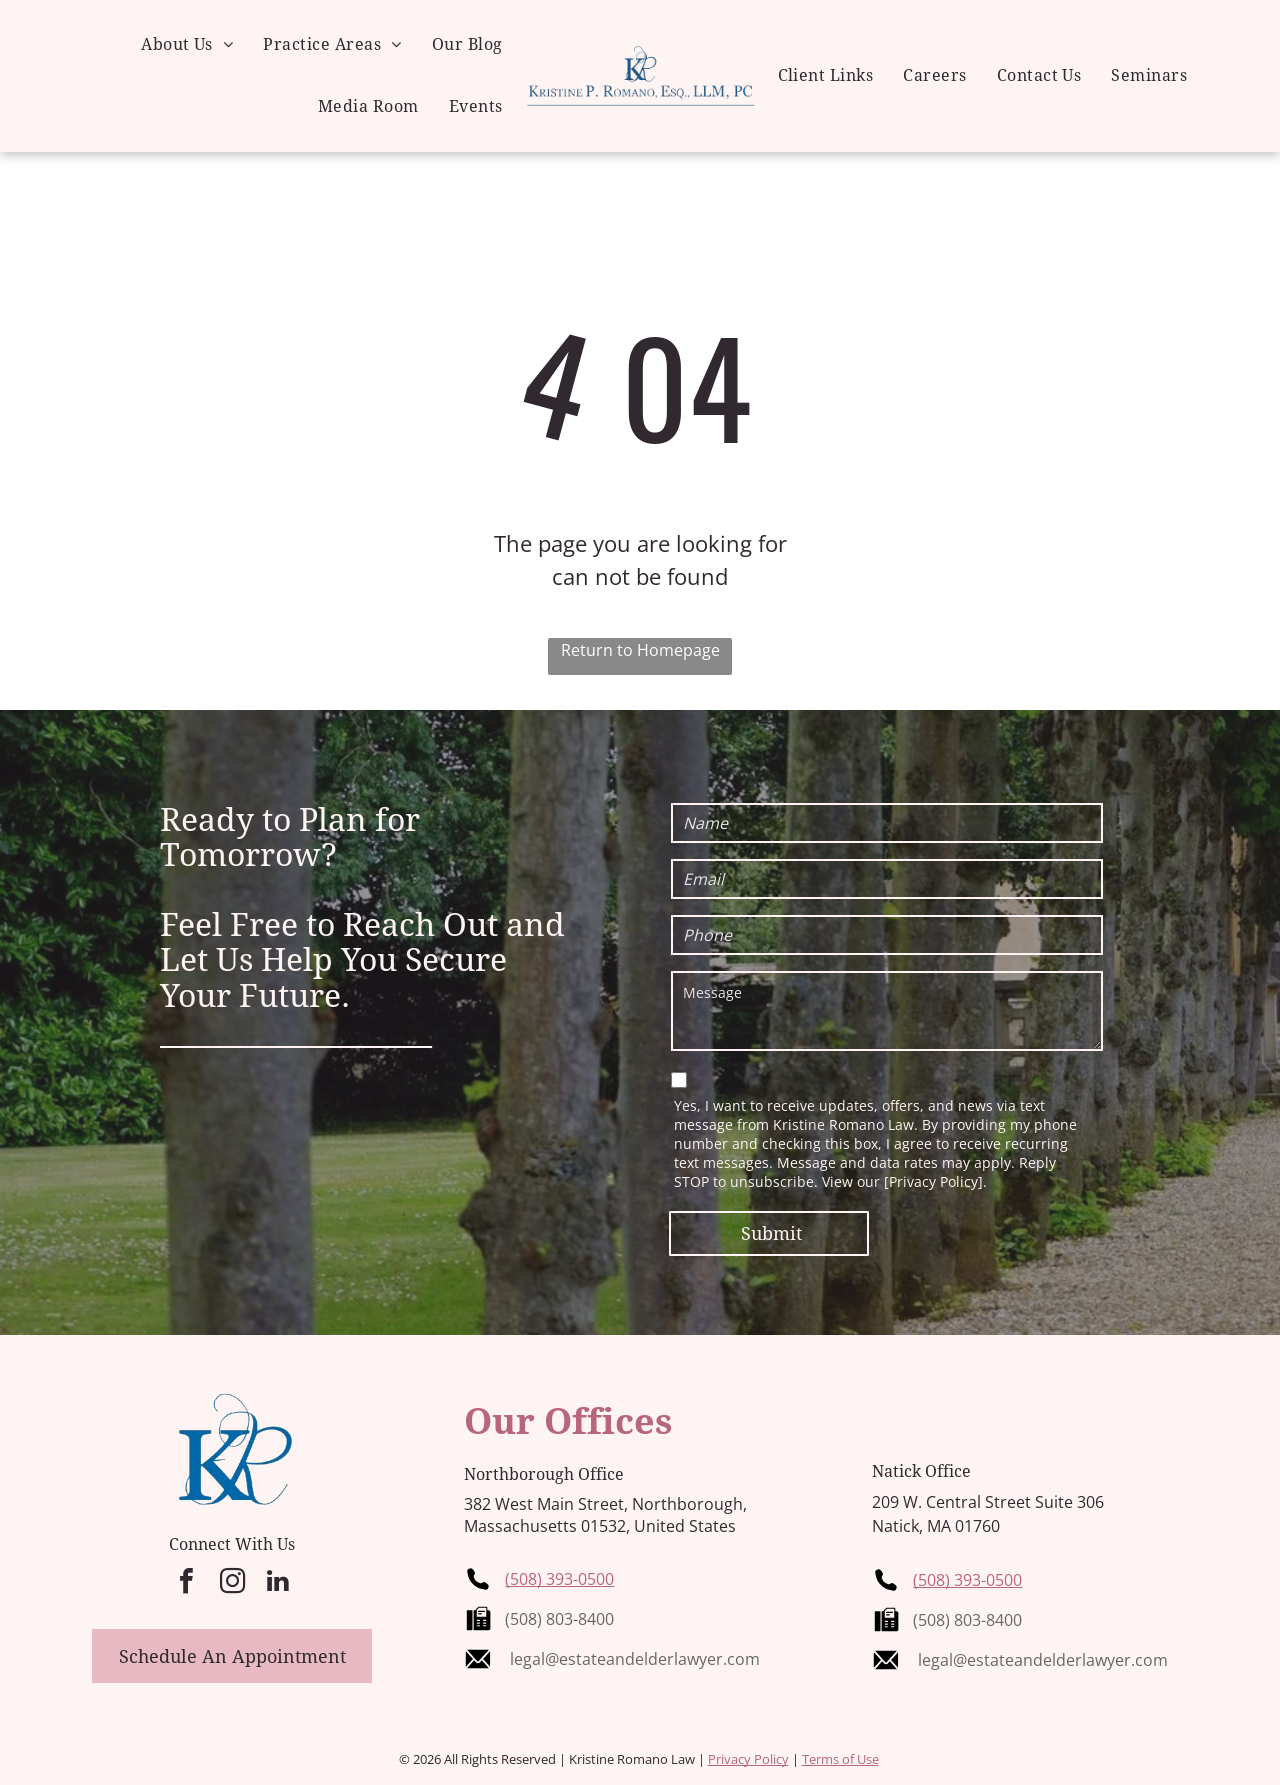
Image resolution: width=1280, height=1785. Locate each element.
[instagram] (232, 1583)
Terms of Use (840, 1759)
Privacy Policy (748, 1759)
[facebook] (186, 1583)
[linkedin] (278, 1583)
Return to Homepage (640, 650)
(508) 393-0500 (559, 1579)
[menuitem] (187, 45)
